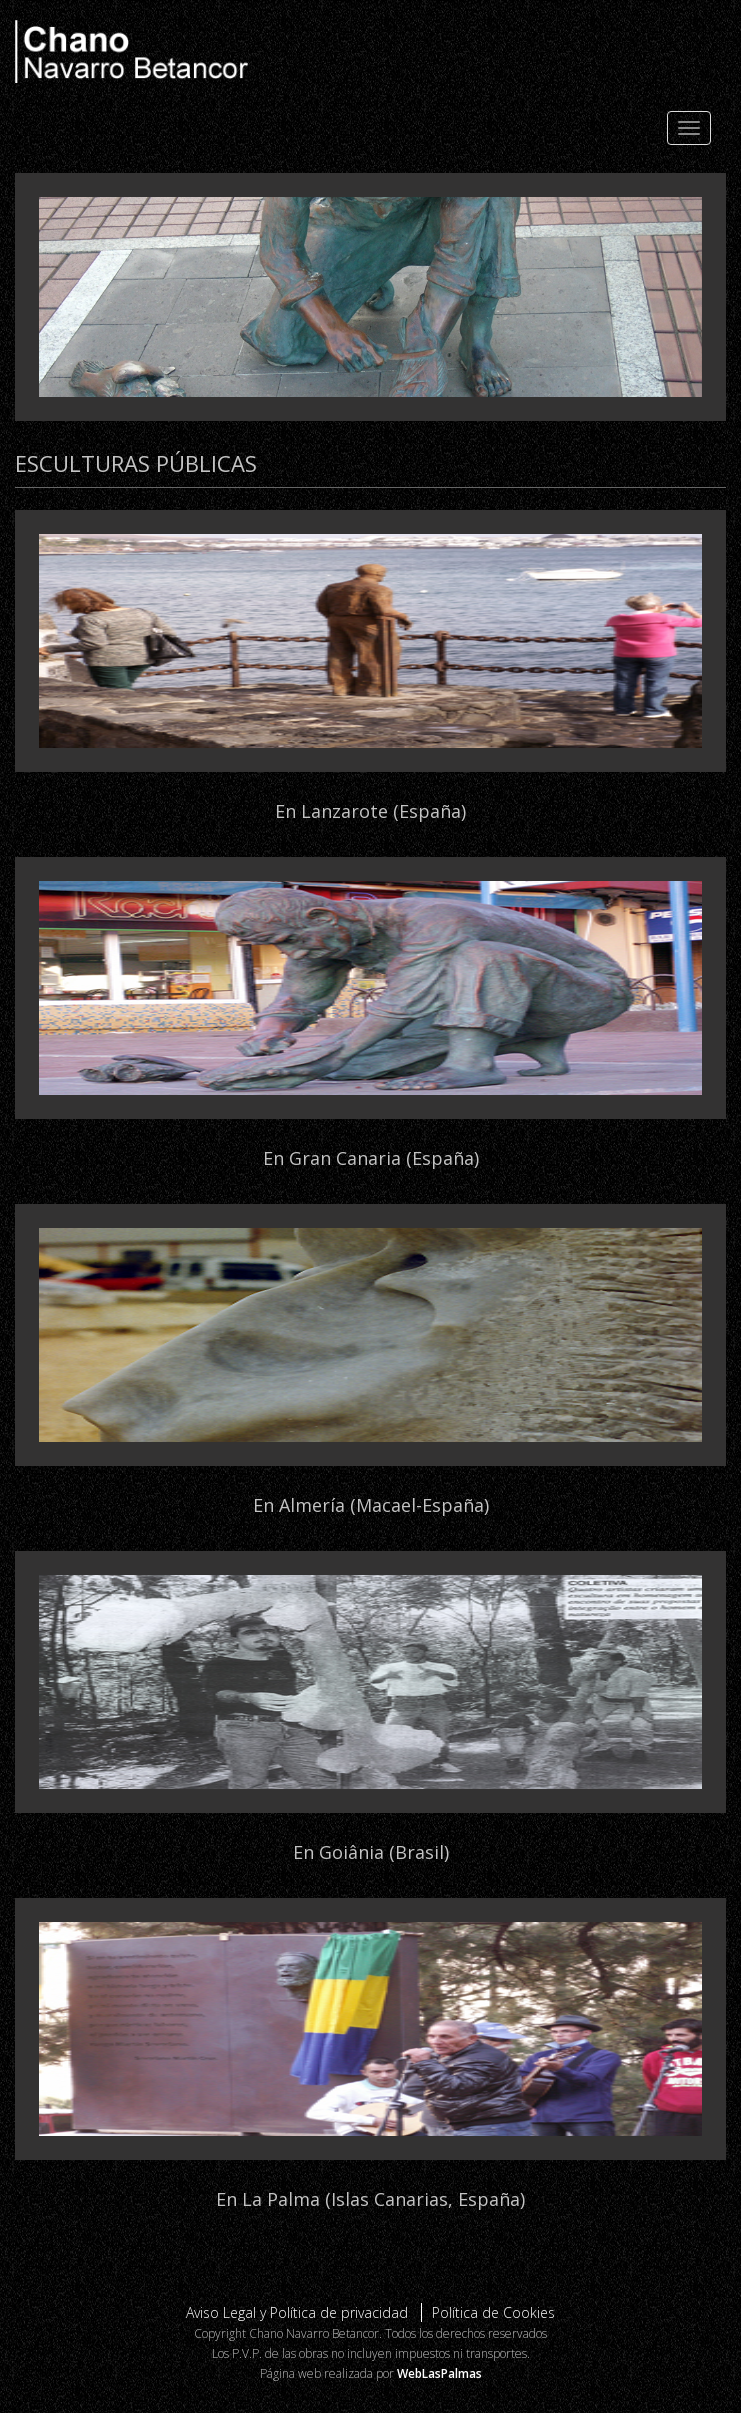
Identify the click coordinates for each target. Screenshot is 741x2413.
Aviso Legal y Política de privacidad (297, 2312)
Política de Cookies (493, 2312)
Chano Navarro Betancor (370, 51)
